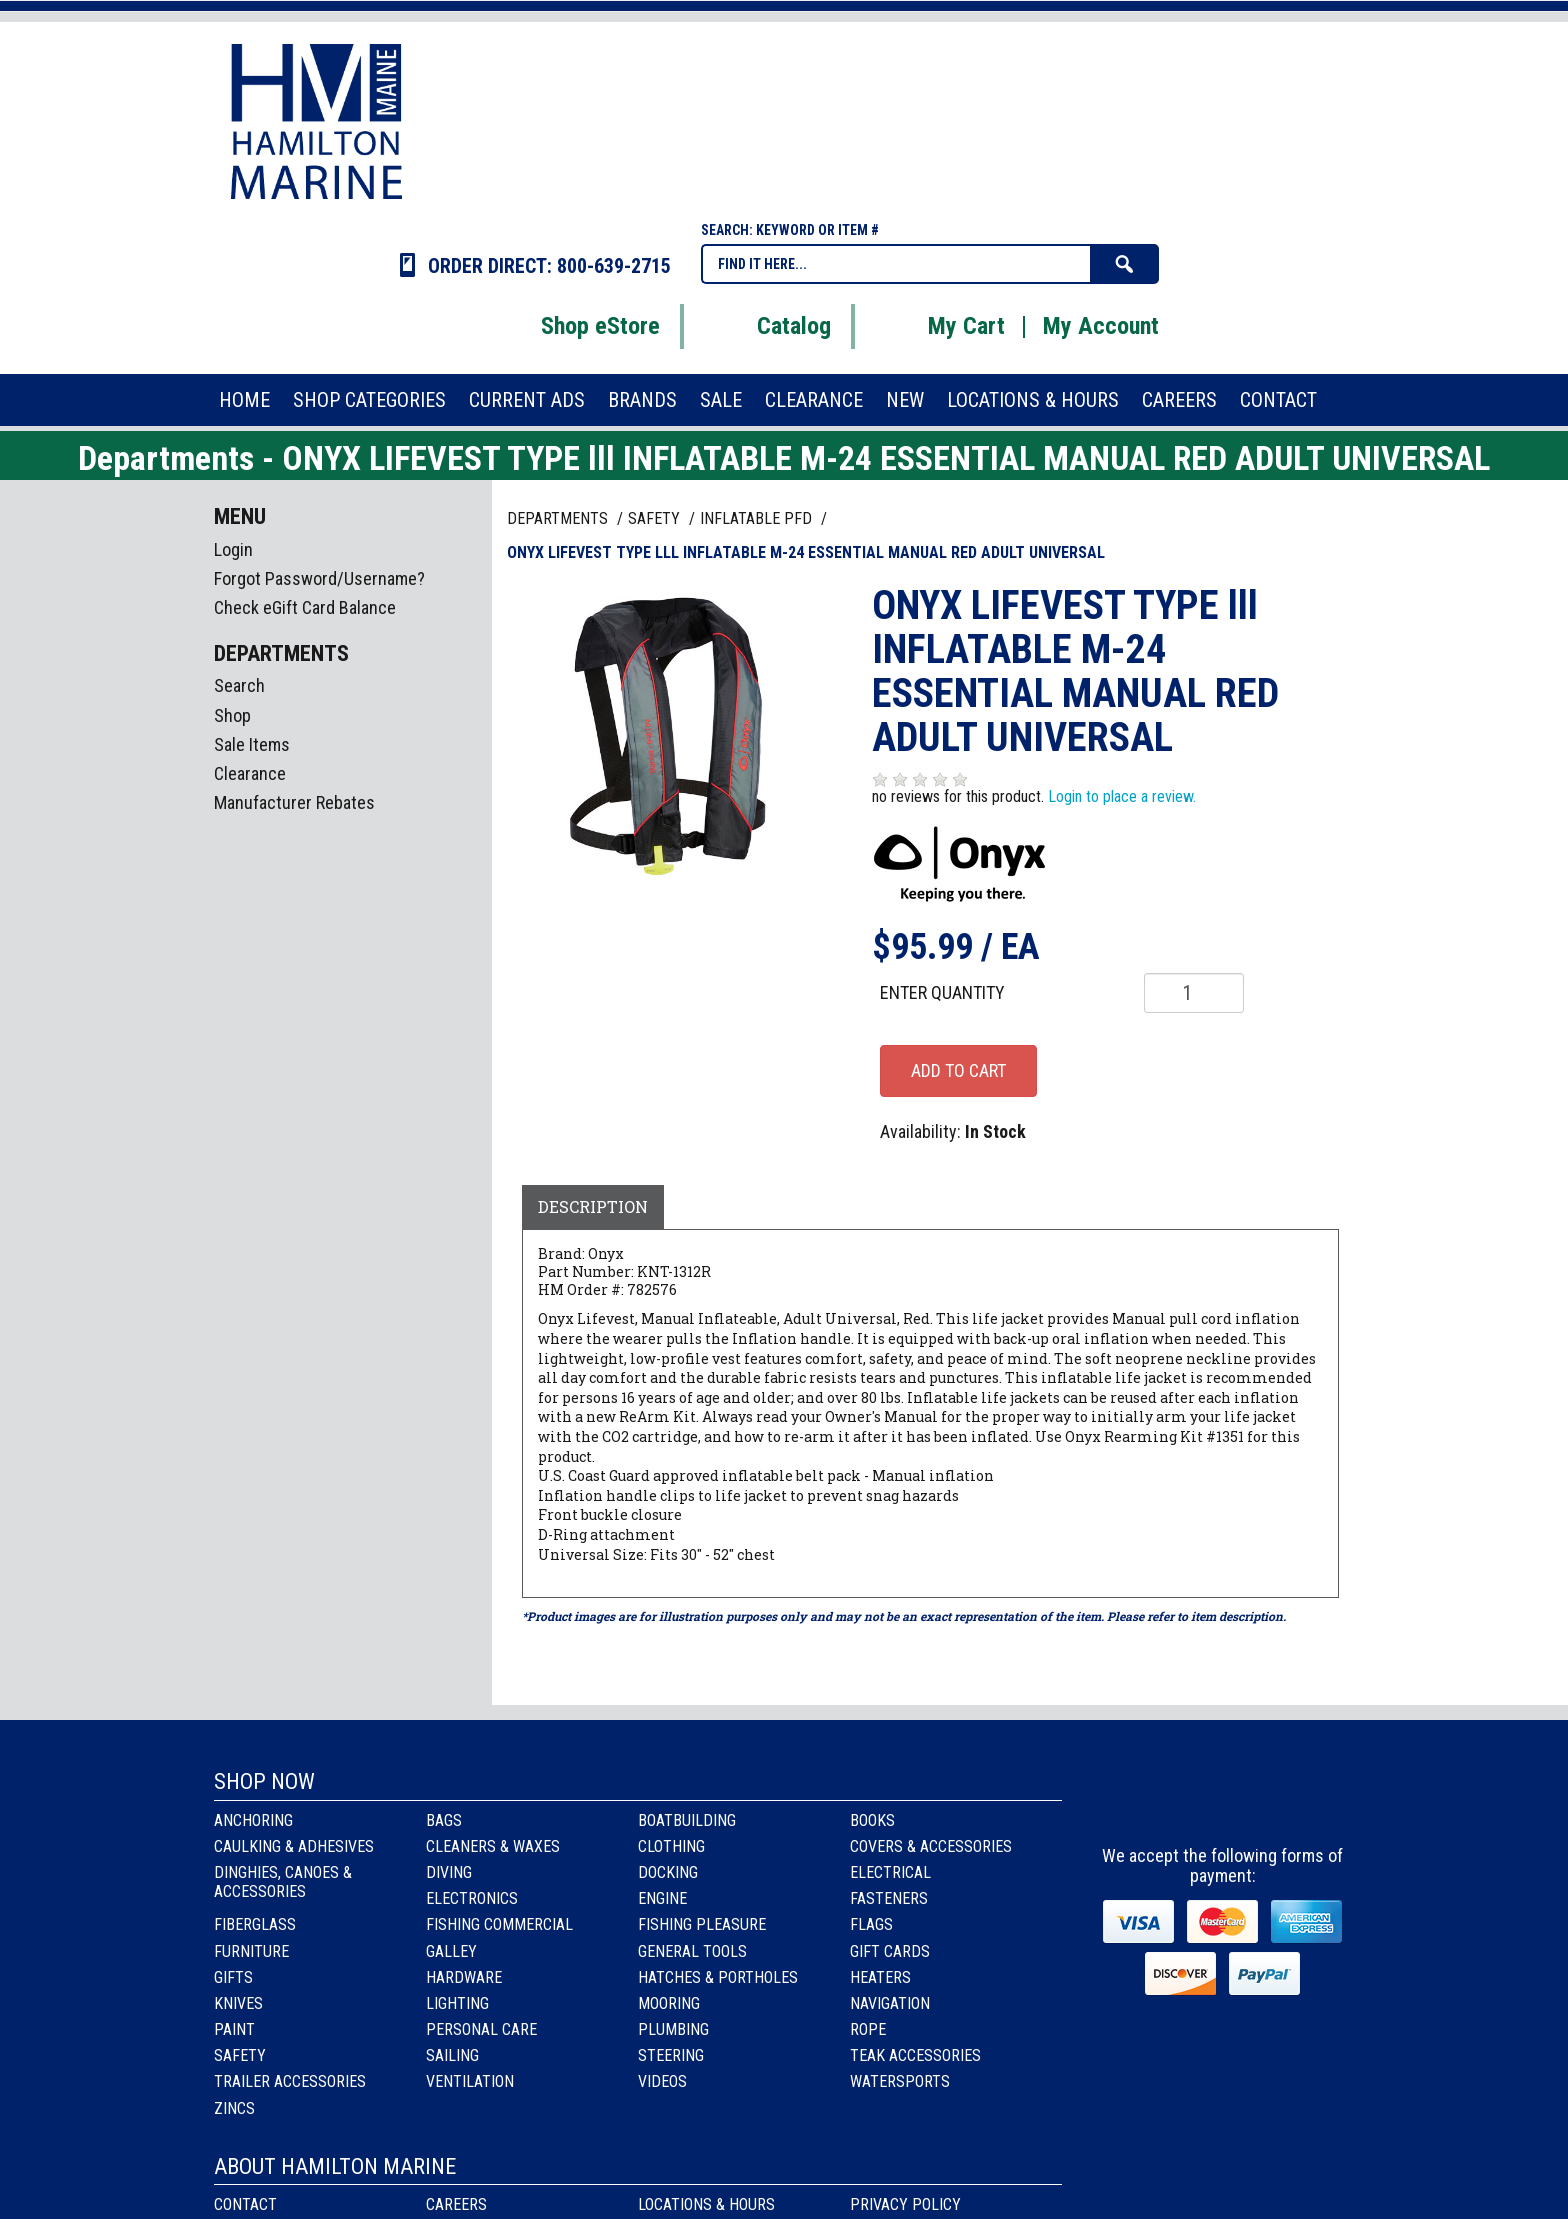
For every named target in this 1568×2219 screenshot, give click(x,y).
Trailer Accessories (290, 2081)
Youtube (1278, 1800)
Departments (559, 518)
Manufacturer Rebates (294, 802)
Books (872, 1820)
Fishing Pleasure (702, 1924)
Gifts (233, 1977)
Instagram (1224, 1800)
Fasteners (889, 1898)
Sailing (452, 2055)
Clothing (671, 1846)
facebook (1170, 1800)
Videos (662, 2081)
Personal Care (481, 2029)
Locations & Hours (706, 2204)
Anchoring (253, 1820)
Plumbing (673, 2029)
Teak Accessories (915, 2055)
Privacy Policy (905, 2204)
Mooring (669, 2003)
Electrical (890, 1872)
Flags (871, 1924)
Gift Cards (890, 1951)
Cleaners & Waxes (493, 1846)
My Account (1101, 326)
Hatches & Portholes (718, 1977)
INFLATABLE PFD (758, 518)
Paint (234, 2029)
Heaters (880, 1977)
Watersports (900, 2081)
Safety (240, 2055)
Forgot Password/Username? (319, 578)
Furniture (251, 1951)
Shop (232, 715)
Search (239, 685)
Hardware (464, 1977)
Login (233, 549)
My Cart (941, 326)
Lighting (457, 2003)
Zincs (234, 2108)
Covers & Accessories (931, 1846)
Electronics (472, 1898)
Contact (245, 2204)
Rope (868, 2029)
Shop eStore (575, 326)
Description (593, 1206)
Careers (456, 2204)
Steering (671, 2055)
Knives (238, 2003)
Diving (449, 1872)
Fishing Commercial (499, 1924)
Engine (662, 1898)
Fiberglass (255, 1924)
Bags (444, 1820)
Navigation (890, 2003)
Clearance (250, 773)
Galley (451, 1951)
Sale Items (252, 744)
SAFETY (656, 518)
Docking (668, 1872)
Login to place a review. (1122, 796)
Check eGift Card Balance (305, 607)
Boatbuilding (687, 1820)
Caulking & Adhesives (294, 1846)
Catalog (769, 326)
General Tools (692, 1951)
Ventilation (470, 2081)
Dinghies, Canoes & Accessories (283, 1882)
